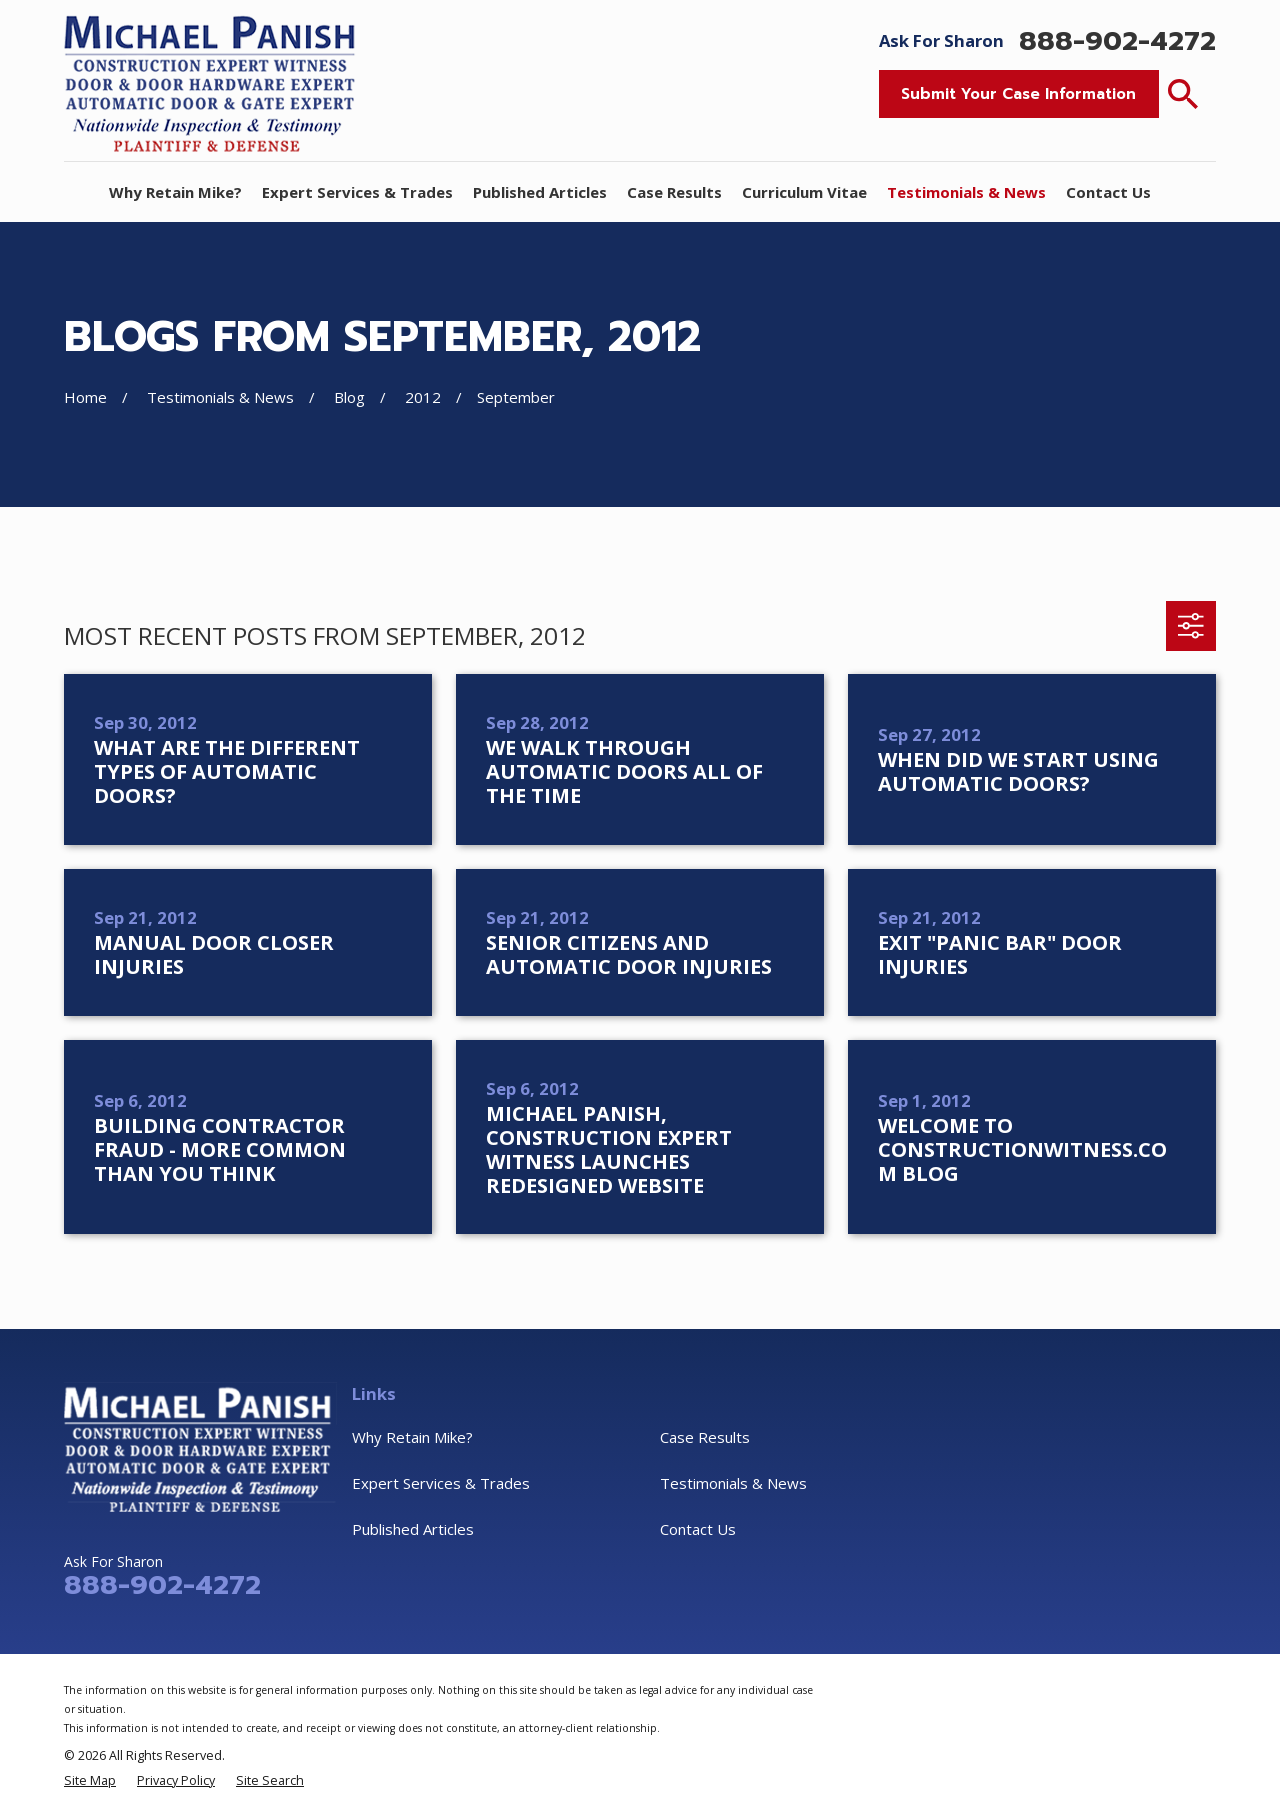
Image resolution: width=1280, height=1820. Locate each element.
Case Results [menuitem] (674, 192)
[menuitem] (90, 1780)
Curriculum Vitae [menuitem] (804, 192)
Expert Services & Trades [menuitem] (357, 192)
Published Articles (413, 1529)
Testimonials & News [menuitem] (966, 192)
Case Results (705, 1437)
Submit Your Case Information (1018, 94)
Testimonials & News (733, 1483)
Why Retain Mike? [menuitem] (175, 192)
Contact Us (698, 1529)
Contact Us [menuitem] (1108, 192)
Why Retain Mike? (412, 1437)
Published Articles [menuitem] (540, 192)
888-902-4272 (1117, 41)
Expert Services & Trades (441, 1483)
